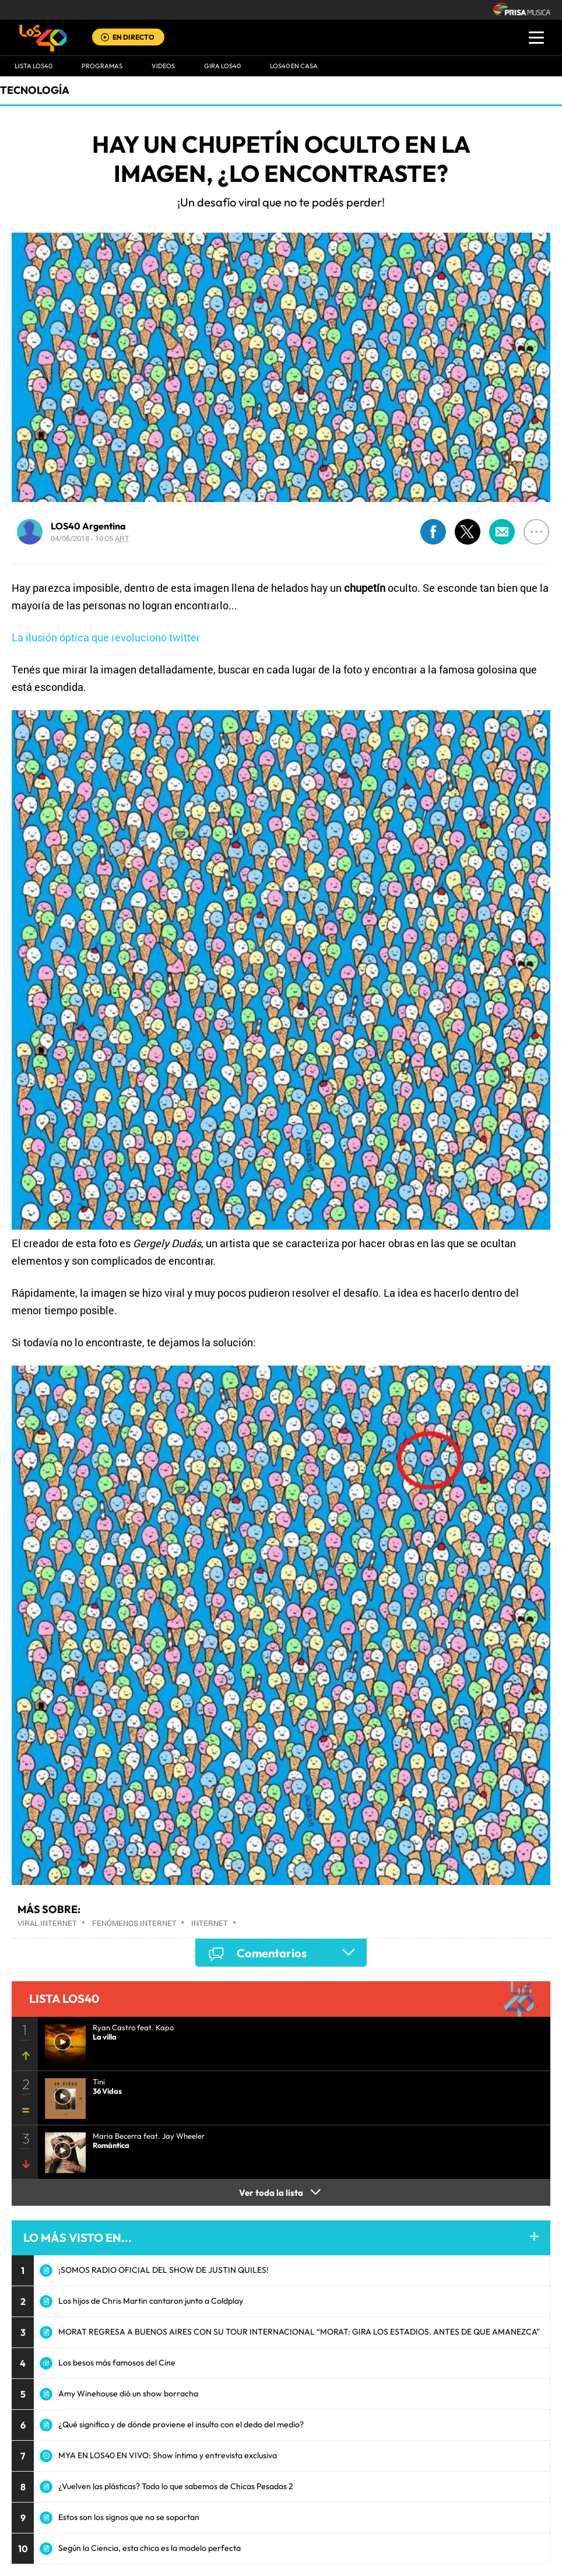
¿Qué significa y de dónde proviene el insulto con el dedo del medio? (181, 2424)
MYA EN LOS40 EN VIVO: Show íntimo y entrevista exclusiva (167, 2455)
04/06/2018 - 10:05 (90, 538)
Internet (209, 1923)
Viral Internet (47, 1923)
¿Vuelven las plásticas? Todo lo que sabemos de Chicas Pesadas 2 (175, 2486)
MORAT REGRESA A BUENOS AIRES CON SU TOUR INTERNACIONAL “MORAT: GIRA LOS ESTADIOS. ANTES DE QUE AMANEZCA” (299, 2331)
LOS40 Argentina (88, 526)
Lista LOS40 (33, 66)
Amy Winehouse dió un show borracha (128, 2393)
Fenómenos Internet (134, 1923)
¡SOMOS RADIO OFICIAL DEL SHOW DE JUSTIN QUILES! (163, 2270)
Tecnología (34, 90)
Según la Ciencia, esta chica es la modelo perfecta (149, 2548)
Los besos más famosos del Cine (116, 2362)
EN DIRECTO (133, 37)
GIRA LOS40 (222, 66)
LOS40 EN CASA (294, 66)
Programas (102, 66)
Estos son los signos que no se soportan (128, 2517)
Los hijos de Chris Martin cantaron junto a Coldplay (150, 2301)
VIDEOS (163, 66)
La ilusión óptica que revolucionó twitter (106, 637)
